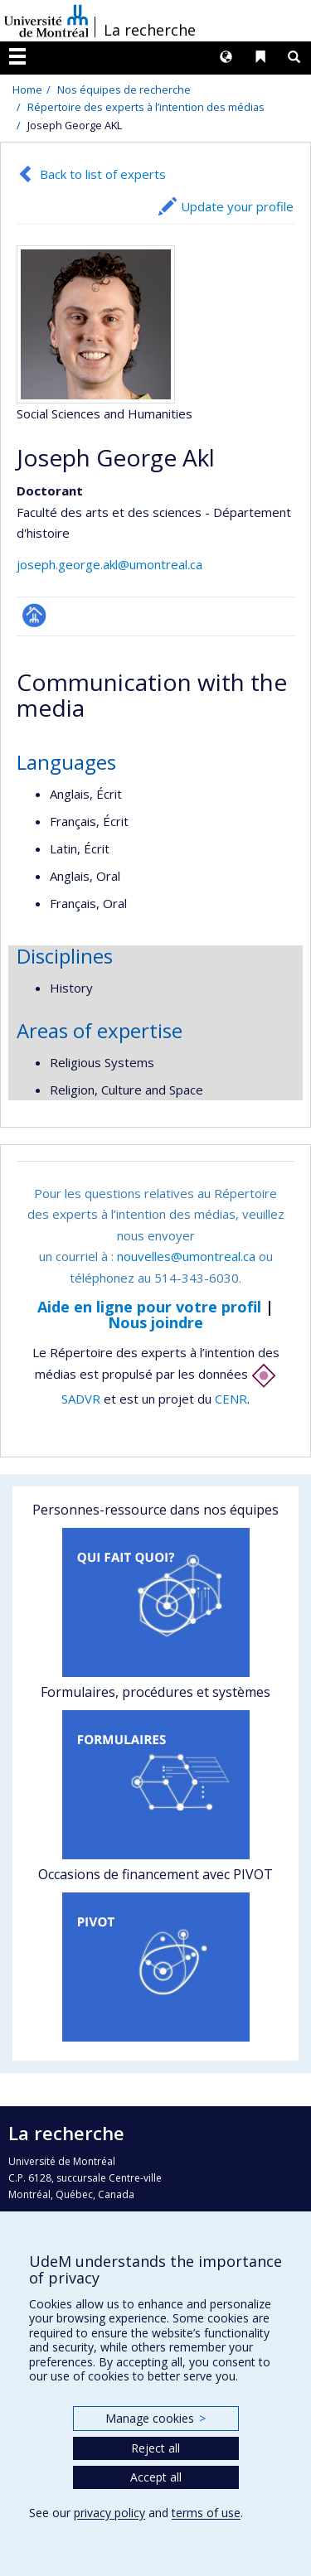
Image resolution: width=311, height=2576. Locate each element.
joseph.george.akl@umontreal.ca (109, 564)
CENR (231, 1398)
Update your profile (237, 206)
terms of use (206, 2512)
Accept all (156, 2477)
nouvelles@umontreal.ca (186, 1256)
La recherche (150, 29)
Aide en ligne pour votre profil (149, 1307)
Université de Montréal (46, 20)
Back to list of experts (103, 174)
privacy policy (109, 2512)
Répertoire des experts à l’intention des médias (146, 106)
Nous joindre (155, 1322)
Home (27, 89)
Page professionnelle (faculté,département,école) (34, 615)
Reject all (155, 2448)
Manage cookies (155, 2418)
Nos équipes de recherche (124, 89)
